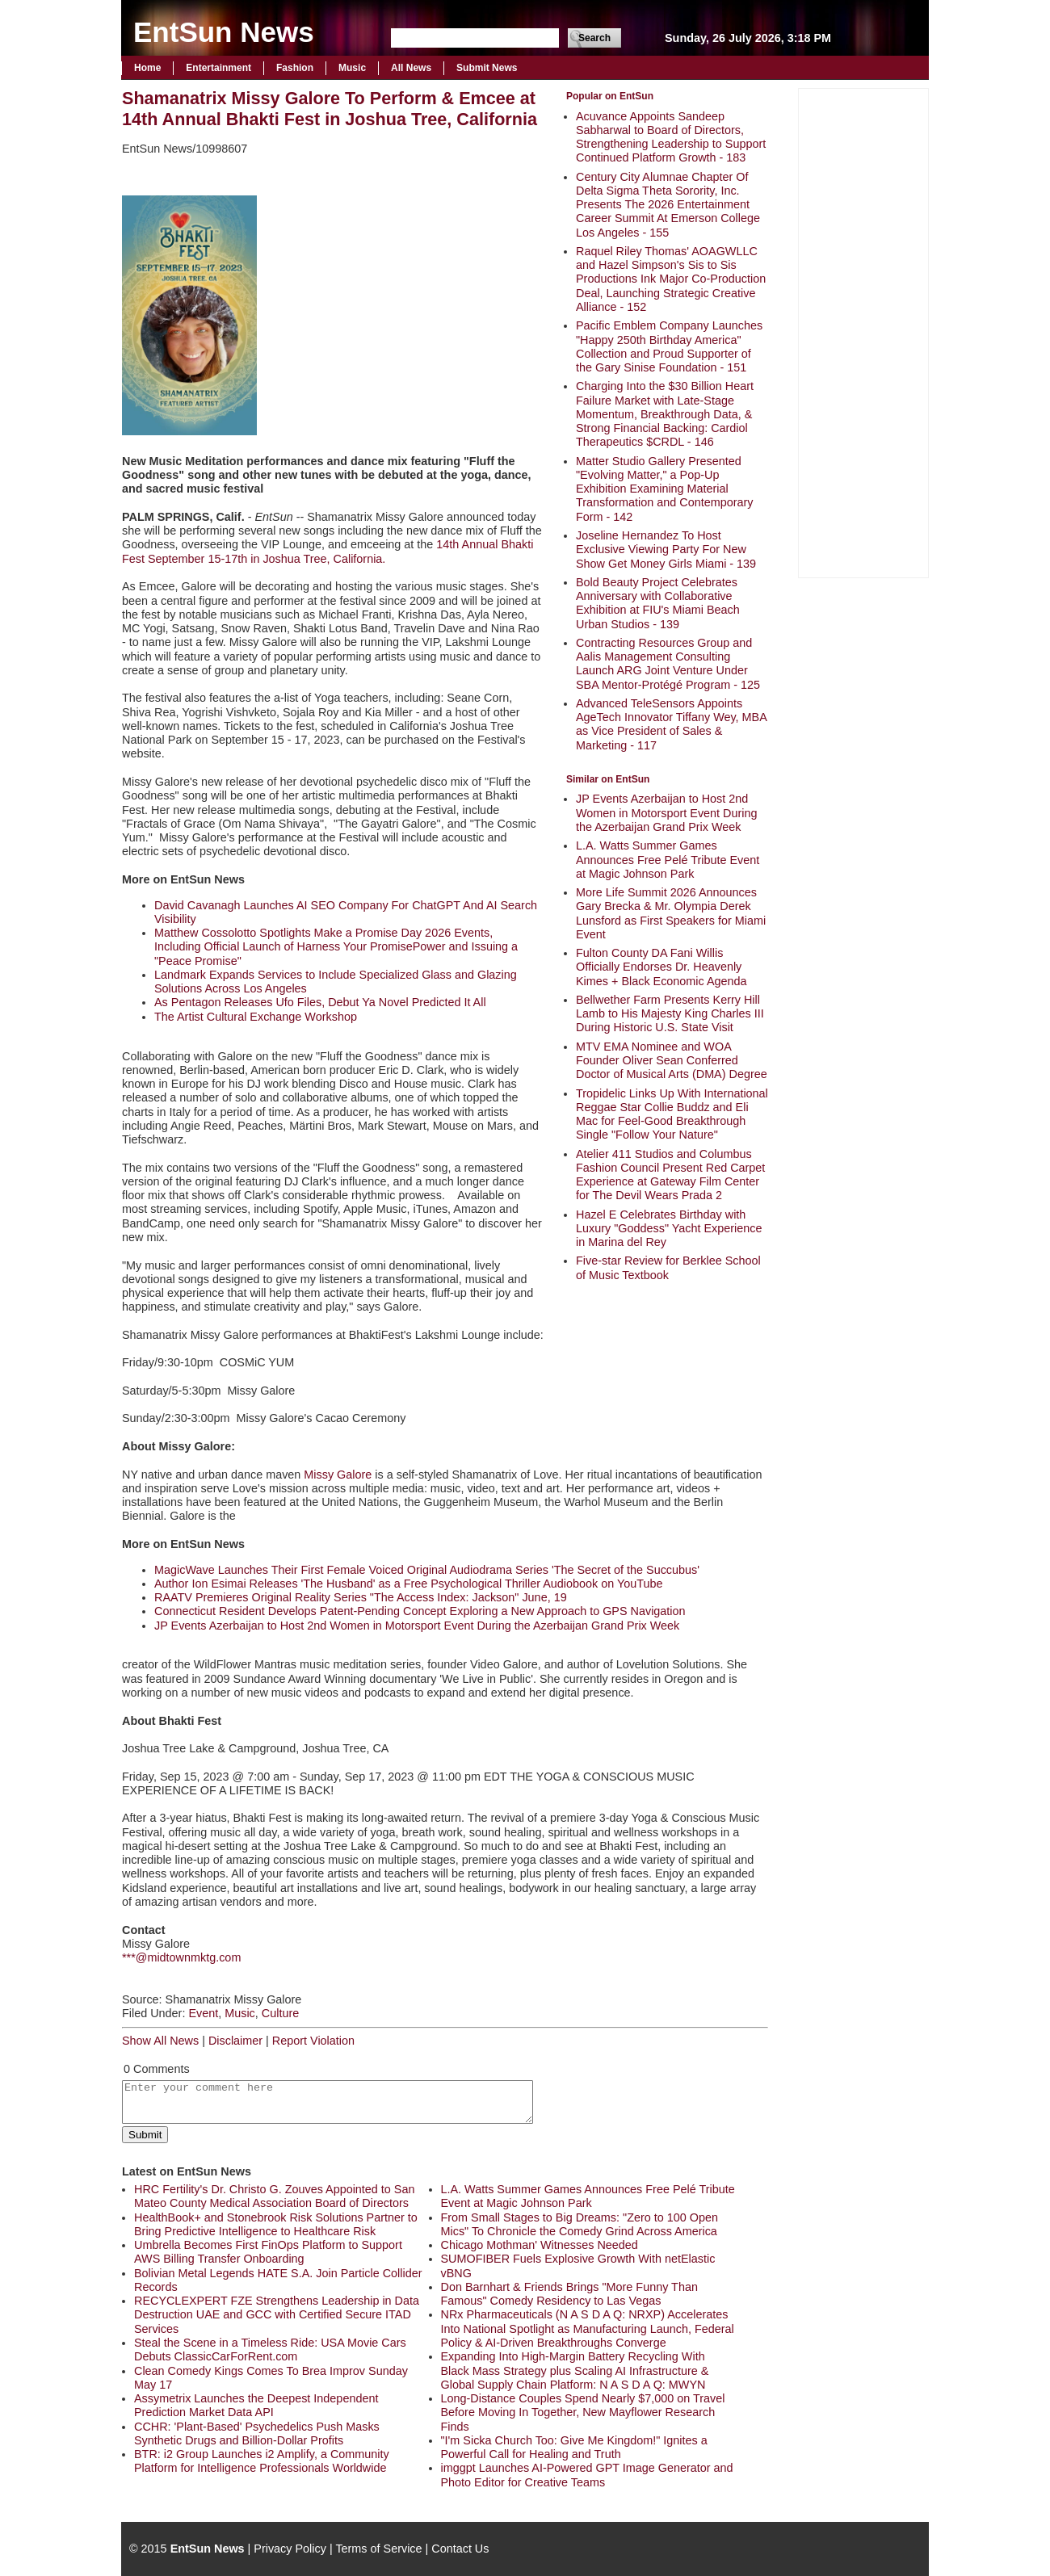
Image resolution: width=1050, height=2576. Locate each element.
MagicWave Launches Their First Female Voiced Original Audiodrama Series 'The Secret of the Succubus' (426, 1569)
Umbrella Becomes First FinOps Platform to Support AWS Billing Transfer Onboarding (268, 2251)
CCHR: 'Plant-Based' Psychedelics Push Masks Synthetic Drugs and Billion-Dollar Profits (257, 2433)
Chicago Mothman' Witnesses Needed (539, 2244)
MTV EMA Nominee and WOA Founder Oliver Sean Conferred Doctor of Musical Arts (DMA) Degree (671, 1060)
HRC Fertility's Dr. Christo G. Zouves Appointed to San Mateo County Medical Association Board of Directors (274, 2196)
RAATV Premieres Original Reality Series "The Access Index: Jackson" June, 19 (360, 1597)
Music (352, 67)
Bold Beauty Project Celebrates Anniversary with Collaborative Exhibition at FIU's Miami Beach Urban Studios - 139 (658, 603)
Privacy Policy (290, 2548)
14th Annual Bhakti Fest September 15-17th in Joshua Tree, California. (327, 551)
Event (203, 2013)
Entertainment (218, 67)
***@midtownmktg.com (181, 1957)
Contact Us (460, 2548)
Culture (280, 2013)
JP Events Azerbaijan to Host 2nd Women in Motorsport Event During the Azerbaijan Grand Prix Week (666, 812)
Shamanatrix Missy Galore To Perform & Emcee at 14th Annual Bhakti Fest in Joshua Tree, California (329, 108)
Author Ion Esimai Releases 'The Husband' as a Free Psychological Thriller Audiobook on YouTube (408, 1583)
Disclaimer (235, 2040)
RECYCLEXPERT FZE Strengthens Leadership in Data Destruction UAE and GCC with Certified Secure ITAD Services (276, 2314)
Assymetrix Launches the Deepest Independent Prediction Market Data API (256, 2405)
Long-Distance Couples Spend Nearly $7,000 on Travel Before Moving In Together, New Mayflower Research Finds (583, 2412)
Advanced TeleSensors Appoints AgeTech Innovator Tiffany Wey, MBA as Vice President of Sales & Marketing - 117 (671, 724)
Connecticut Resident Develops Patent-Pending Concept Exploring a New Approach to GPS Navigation (420, 1611)
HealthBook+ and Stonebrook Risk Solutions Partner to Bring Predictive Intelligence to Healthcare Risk (276, 2224)
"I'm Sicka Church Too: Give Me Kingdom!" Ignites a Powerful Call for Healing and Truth (574, 2447)
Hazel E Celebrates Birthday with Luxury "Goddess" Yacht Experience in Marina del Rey (669, 1228)
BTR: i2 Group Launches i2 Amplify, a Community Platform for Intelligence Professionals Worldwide (261, 2461)
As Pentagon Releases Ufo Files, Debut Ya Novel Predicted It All (320, 1002)
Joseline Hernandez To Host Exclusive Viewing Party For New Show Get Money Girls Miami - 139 (666, 549)
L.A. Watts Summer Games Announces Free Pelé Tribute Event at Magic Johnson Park (667, 859)
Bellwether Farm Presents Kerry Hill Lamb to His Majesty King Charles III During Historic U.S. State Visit (670, 1013)
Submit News (486, 67)
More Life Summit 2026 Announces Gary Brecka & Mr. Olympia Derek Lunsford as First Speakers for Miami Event (671, 913)
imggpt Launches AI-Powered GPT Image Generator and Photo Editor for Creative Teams (587, 2474)
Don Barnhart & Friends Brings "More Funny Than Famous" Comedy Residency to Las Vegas (569, 2293)
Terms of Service (378, 2548)
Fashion (294, 67)
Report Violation (313, 2040)
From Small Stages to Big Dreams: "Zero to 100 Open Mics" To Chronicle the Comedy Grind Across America (579, 2224)
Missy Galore (338, 1474)
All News (411, 67)
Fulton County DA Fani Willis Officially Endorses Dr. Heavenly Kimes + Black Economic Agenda (661, 967)
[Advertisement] (863, 331)
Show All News (160, 2040)
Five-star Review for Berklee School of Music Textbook (668, 1267)
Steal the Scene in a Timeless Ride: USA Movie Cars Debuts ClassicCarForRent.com (270, 2349)
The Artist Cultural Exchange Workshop (255, 1016)
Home (147, 67)
